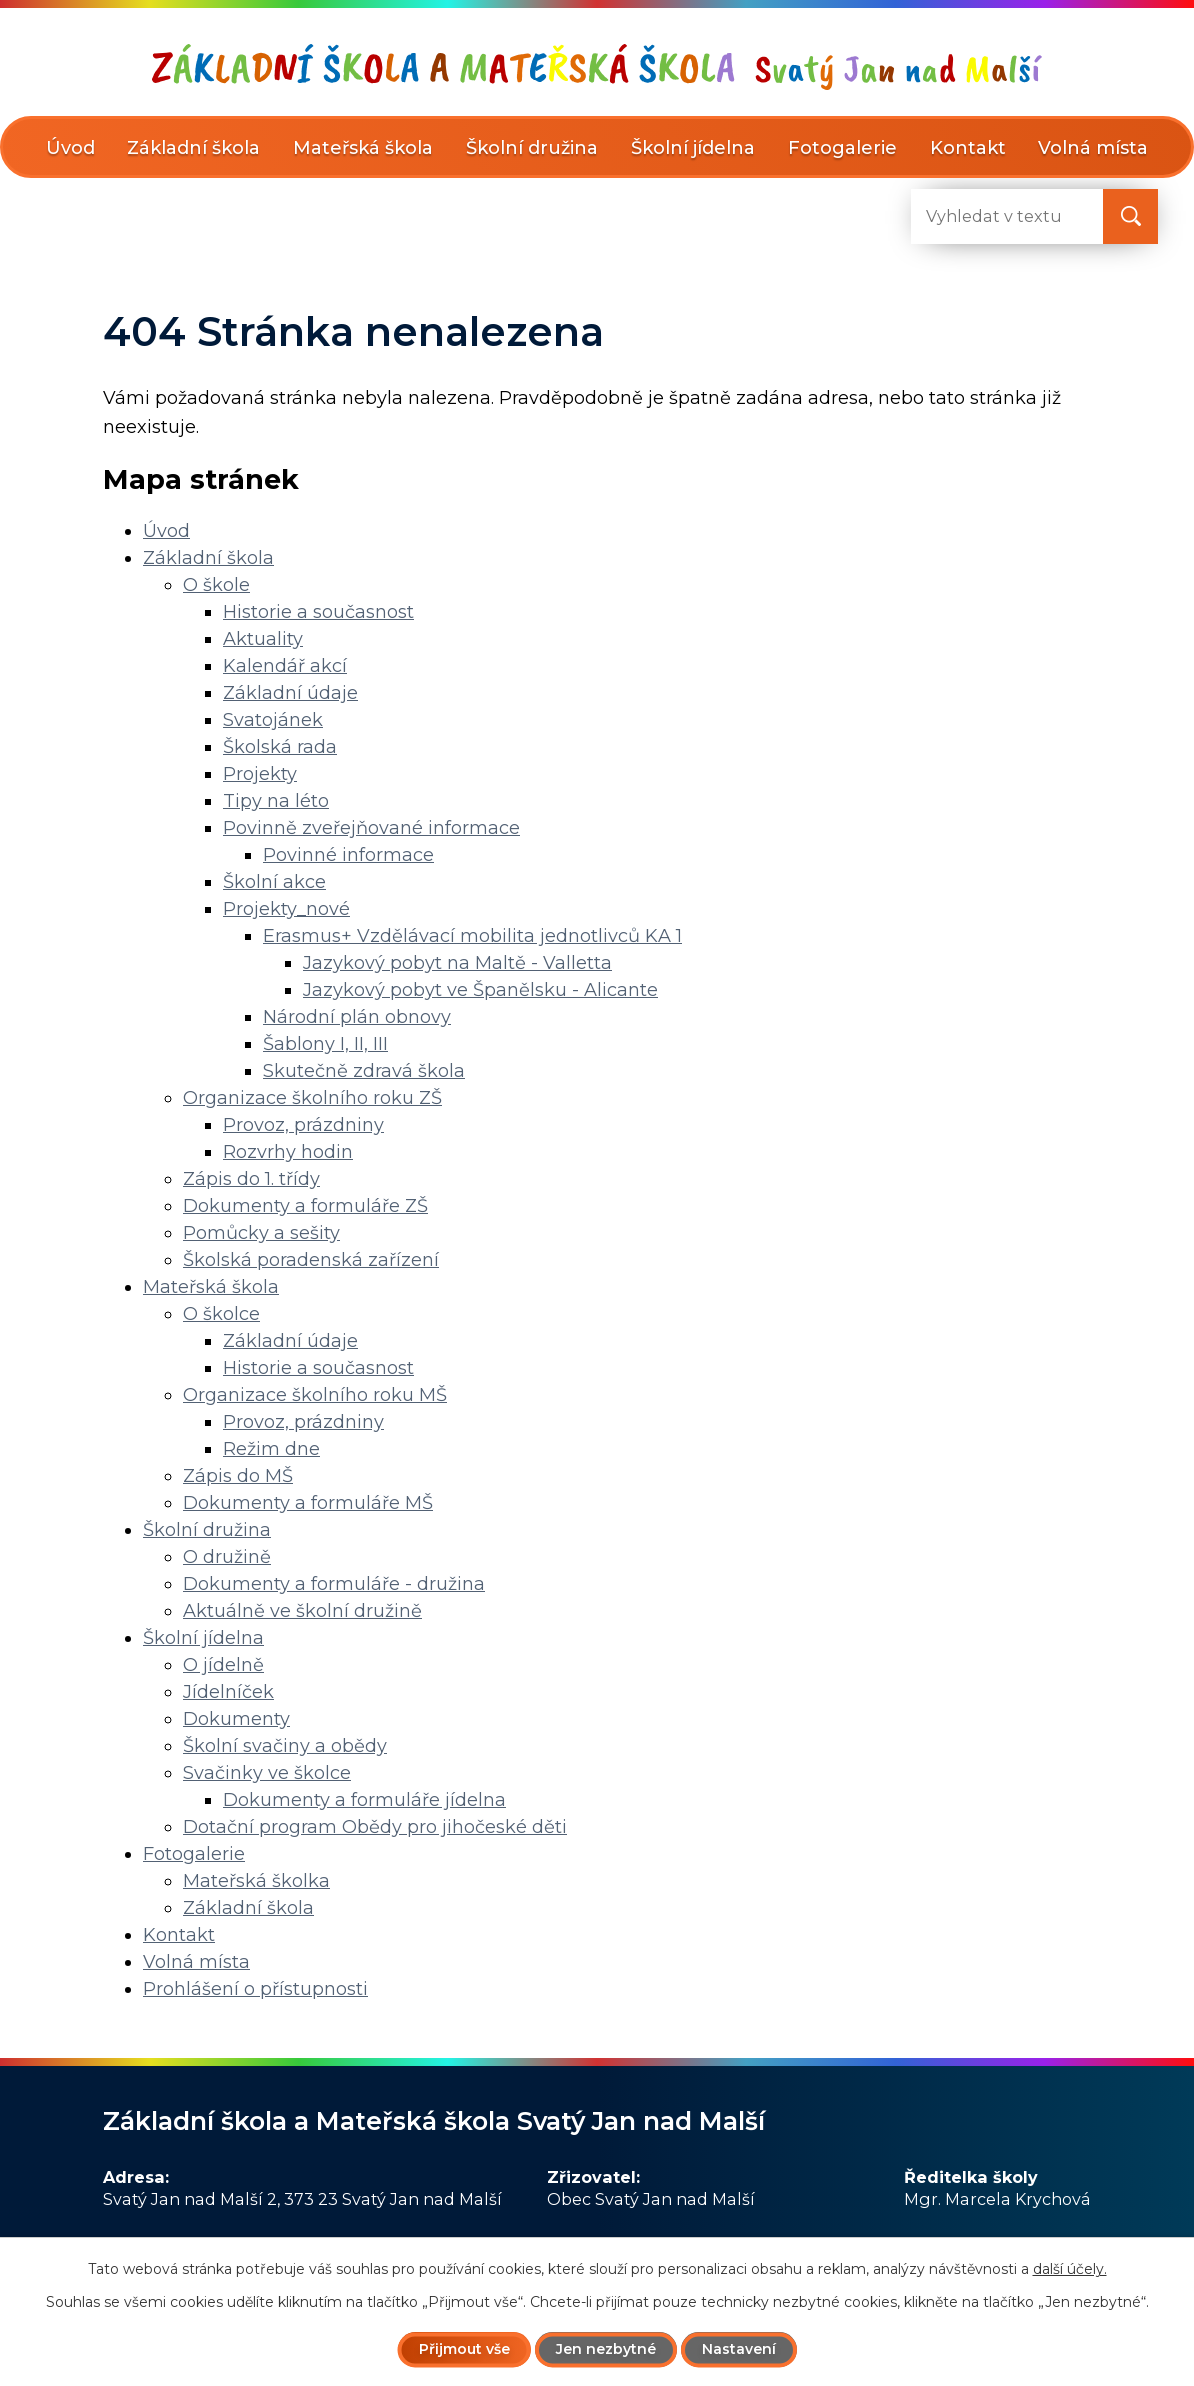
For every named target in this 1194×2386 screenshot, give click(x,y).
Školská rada (280, 747)
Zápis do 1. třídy (251, 1179)
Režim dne (271, 1449)
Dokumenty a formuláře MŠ (308, 1503)
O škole (216, 585)
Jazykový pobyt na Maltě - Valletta (457, 963)
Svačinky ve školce (267, 1773)
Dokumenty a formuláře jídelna (364, 1800)
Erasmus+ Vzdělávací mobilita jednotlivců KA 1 (472, 936)
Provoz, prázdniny (303, 1125)
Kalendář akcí (285, 666)
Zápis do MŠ (238, 1476)
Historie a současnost (318, 612)
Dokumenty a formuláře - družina (334, 1584)
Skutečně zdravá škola (364, 1071)
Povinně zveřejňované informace (371, 828)
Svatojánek (273, 720)
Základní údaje (290, 693)
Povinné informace (348, 855)
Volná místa (1093, 148)
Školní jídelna (693, 148)
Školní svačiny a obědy (285, 1746)
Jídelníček (228, 1692)
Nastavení (739, 2349)
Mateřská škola (363, 148)
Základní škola (193, 148)
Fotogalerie (842, 148)
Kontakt (968, 148)
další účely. (1070, 2269)
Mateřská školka (256, 1881)
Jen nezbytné (606, 2349)
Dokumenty (236, 1719)
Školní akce (274, 882)
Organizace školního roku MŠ (315, 1395)
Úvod (70, 148)
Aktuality (263, 639)
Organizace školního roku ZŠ (312, 1098)
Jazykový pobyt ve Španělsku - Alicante (480, 990)
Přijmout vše (464, 2349)
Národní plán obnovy (357, 1017)
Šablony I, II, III (325, 1044)
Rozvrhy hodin (288, 1152)
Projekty (260, 774)
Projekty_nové (286, 909)
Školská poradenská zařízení (311, 1260)
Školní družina (532, 148)
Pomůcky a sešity (261, 1233)
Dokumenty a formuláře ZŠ (305, 1206)
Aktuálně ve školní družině (302, 1611)
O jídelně (223, 1665)
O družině (227, 1557)
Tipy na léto (276, 801)
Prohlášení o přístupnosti (255, 1989)
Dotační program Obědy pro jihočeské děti (375, 1827)
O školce (221, 1314)
